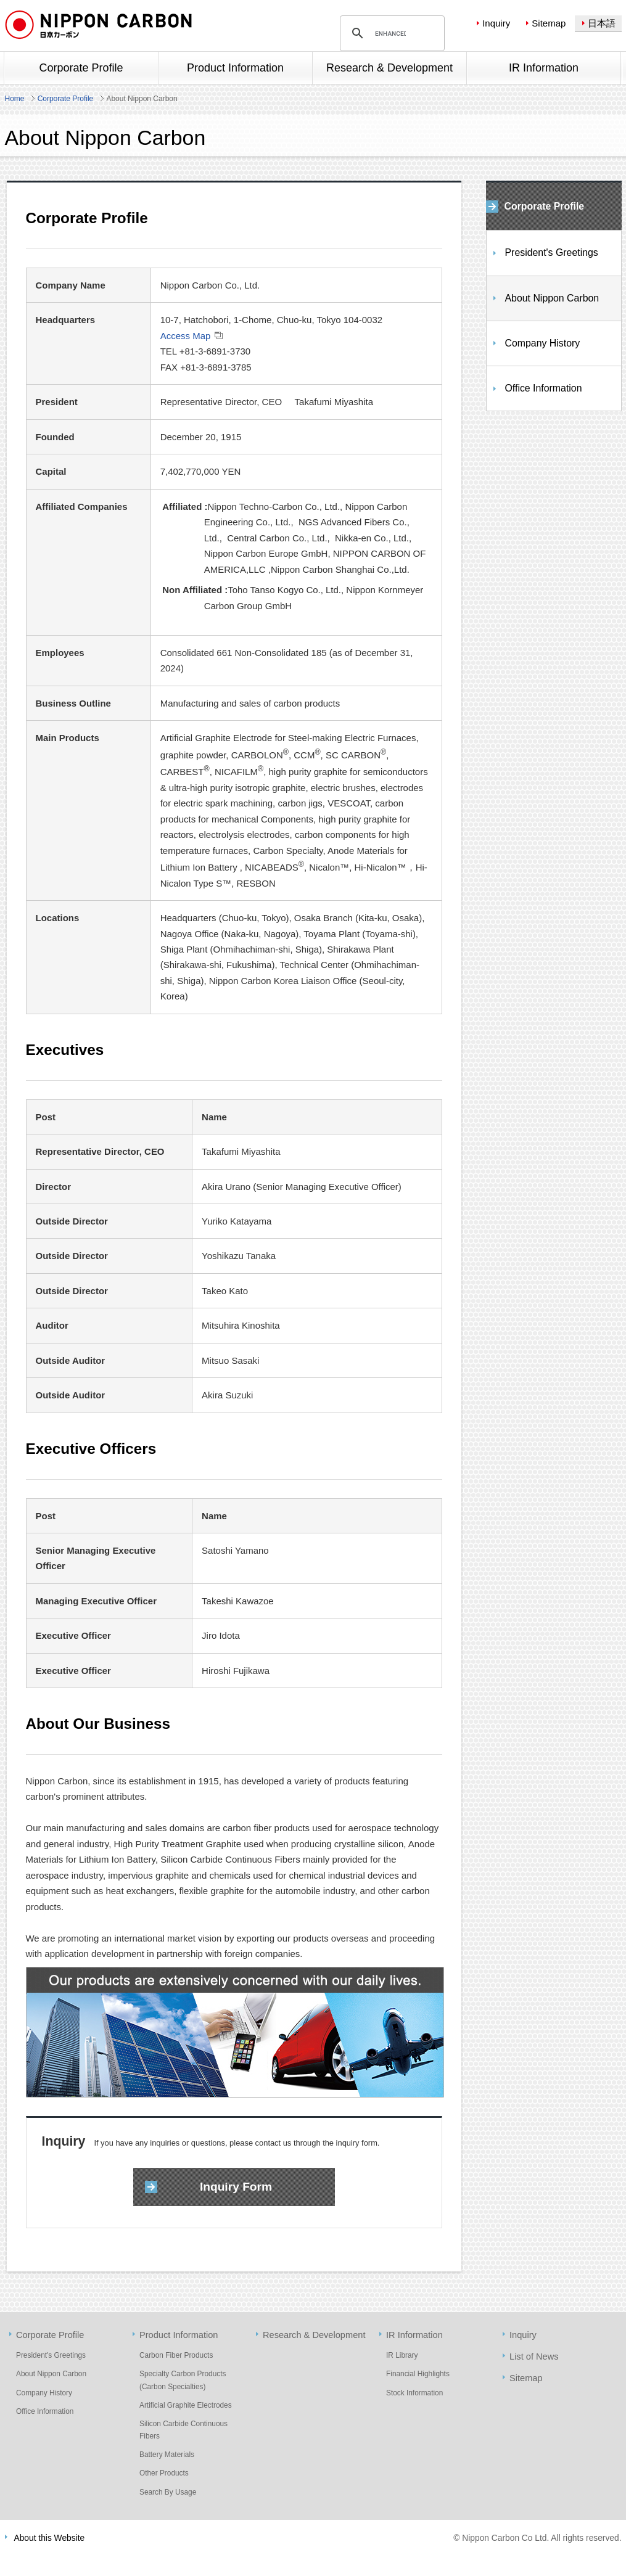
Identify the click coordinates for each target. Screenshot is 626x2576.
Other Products (164, 2473)
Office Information (543, 388)
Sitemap (549, 23)
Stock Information (414, 2393)
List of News (534, 2356)
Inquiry (496, 23)
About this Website (49, 2538)
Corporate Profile (66, 98)
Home (15, 98)
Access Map (185, 335)
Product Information (178, 2335)
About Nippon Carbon (552, 298)
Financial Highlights (418, 2373)
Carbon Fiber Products (176, 2355)
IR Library (402, 2355)
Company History (542, 343)
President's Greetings (551, 252)
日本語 (602, 23)
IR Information (414, 2335)
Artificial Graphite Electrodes (185, 2405)
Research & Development (314, 2335)
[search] (390, 33)
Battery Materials (166, 2454)
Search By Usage (167, 2492)
